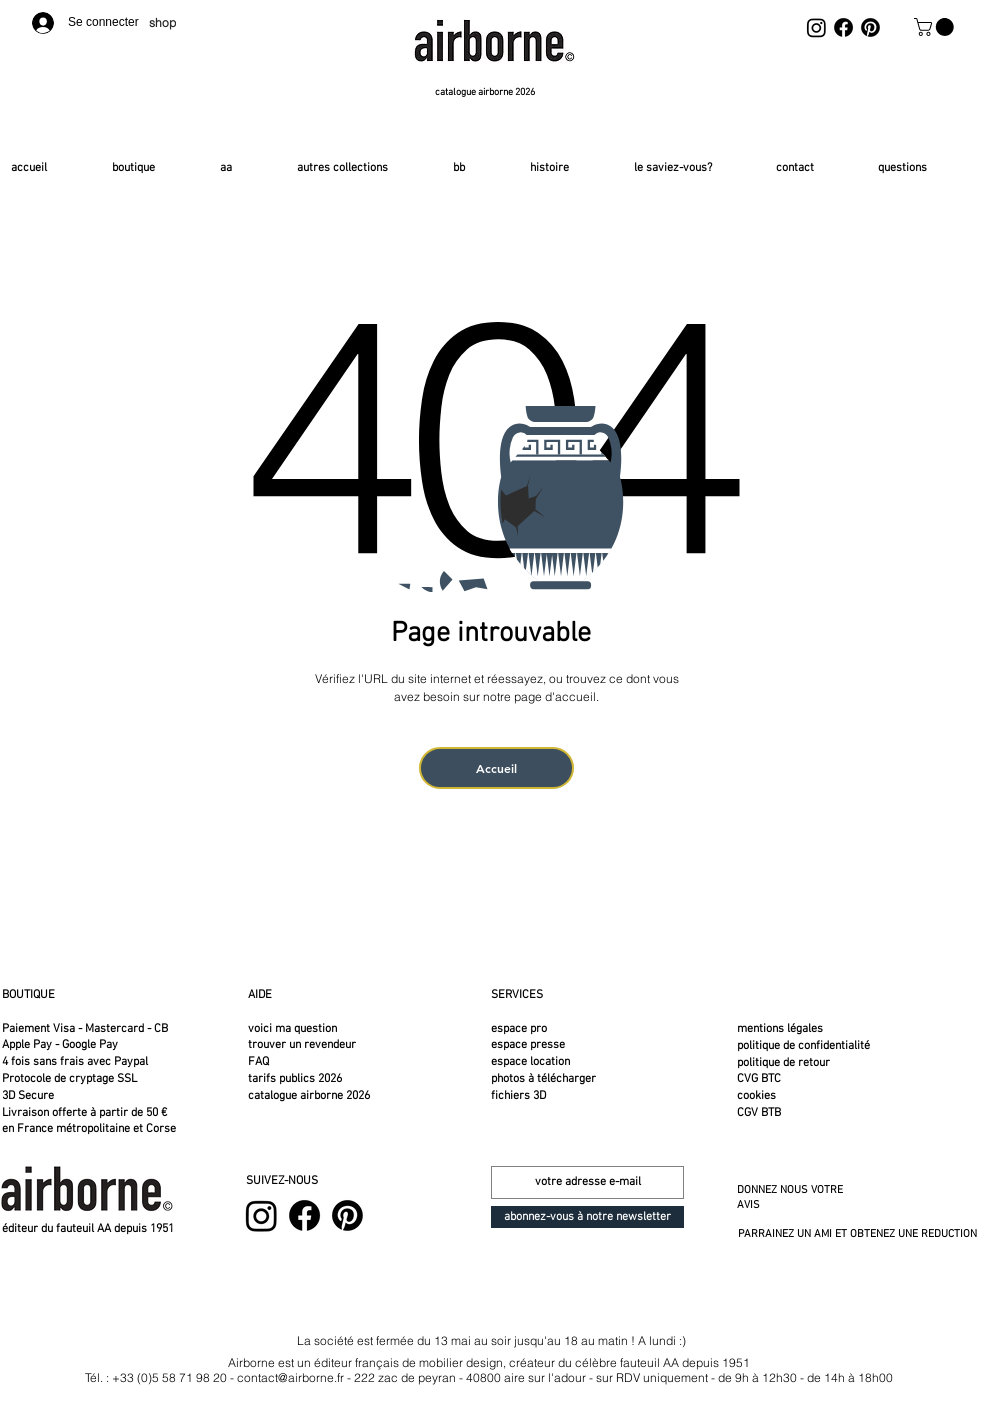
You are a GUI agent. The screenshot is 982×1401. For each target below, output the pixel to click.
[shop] (167, 22)
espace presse (528, 1045)
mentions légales (780, 1029)
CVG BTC (759, 1079)
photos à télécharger (543, 1079)
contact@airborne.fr (290, 1377)
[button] (936, 27)
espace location (530, 1062)
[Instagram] (816, 27)
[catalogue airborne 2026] (487, 92)
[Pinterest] (870, 27)
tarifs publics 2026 (295, 1079)
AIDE (260, 995)
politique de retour (783, 1063)
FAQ (258, 1062)
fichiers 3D (518, 1096)
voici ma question (294, 1029)
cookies (756, 1096)
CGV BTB (759, 1113)
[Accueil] (496, 768)
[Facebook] (843, 27)
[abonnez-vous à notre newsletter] (587, 1217)
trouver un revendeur (302, 1045)
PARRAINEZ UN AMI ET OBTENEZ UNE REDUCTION (857, 1234)
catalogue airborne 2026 (309, 1096)
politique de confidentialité (803, 1046)
